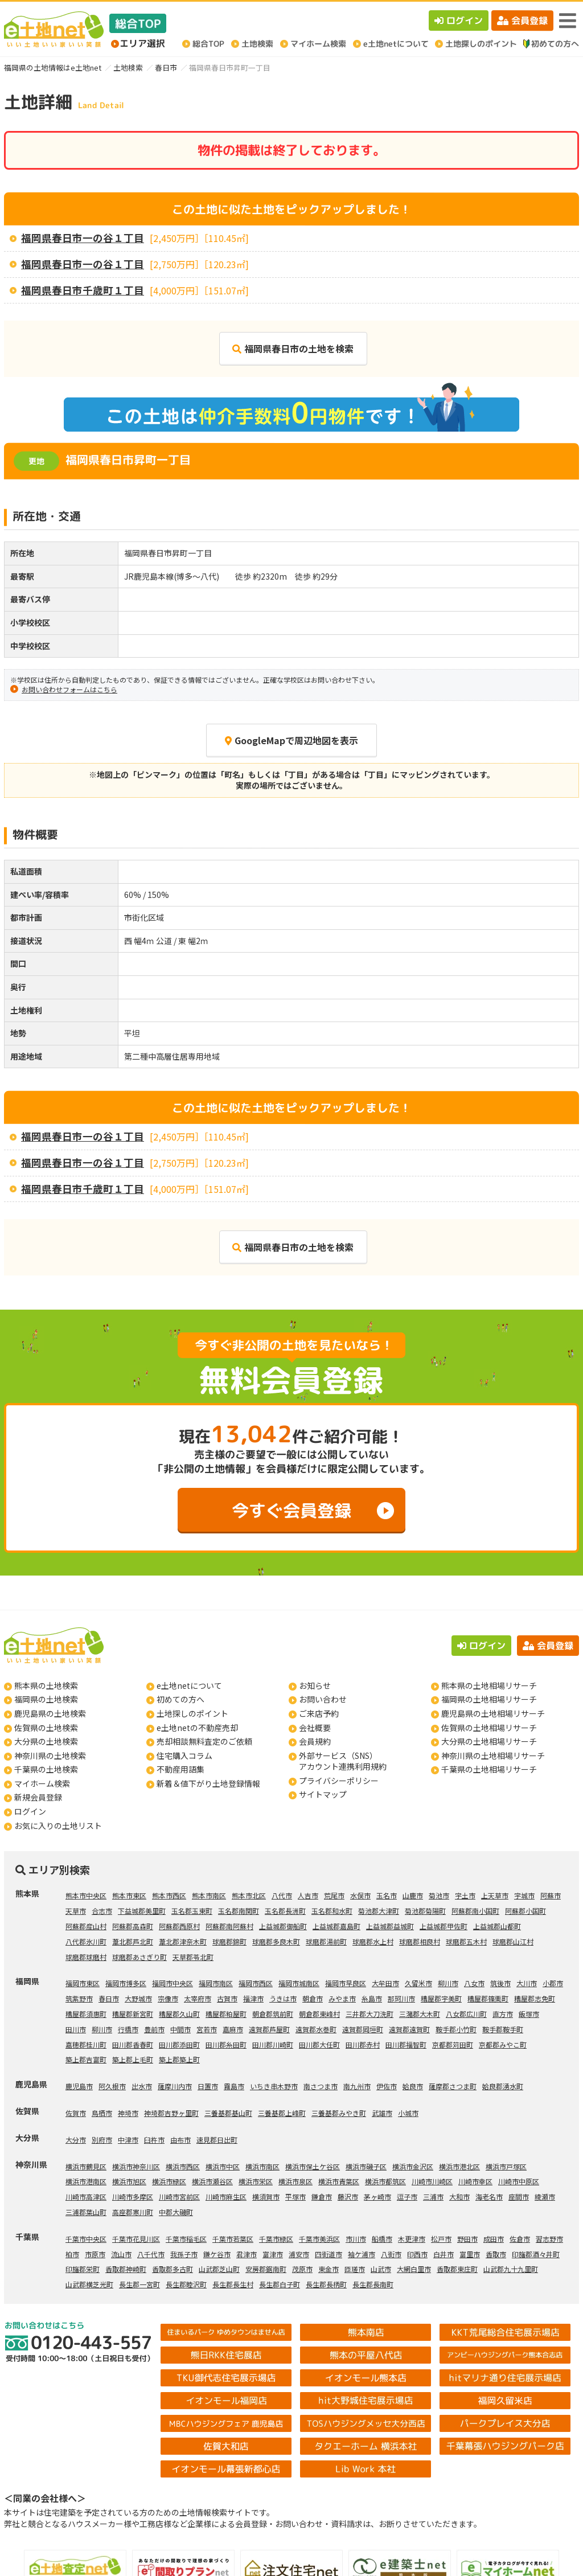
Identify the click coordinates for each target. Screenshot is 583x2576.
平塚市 (295, 2196)
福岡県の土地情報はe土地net (52, 67)
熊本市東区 (129, 1895)
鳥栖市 (102, 2113)
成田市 (493, 2238)
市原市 (95, 2254)
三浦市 (433, 2196)
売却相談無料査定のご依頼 (204, 1741)
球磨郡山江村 (512, 1941)
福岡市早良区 (345, 1983)
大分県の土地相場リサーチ (489, 1741)
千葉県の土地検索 (46, 1769)
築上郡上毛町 (132, 2059)
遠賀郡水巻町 (315, 2029)
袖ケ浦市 (361, 2254)
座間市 (518, 2196)
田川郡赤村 (363, 2044)
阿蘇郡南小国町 (475, 1910)
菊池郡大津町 (378, 1910)
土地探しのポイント (192, 1713)
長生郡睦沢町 (186, 2284)
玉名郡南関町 (238, 1910)
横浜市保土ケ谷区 (312, 2166)
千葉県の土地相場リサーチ (489, 1769)
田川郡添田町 (179, 2044)
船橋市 (382, 2238)
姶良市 (413, 2086)
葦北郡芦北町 (132, 1941)
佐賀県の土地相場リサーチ (489, 1727)
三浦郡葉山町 (85, 2212)
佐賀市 (75, 2113)
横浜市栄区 (256, 2181)
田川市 (75, 2029)
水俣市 (360, 1895)
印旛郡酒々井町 (536, 2254)
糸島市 (372, 1998)
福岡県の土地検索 (46, 1699)
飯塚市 (529, 2014)
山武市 (381, 2269)
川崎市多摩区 (132, 2196)
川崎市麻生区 (226, 2196)
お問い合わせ (323, 1699)
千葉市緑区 (276, 2238)
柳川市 (448, 1983)
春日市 (166, 67)
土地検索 (128, 67)
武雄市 (382, 2113)
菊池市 (439, 1895)
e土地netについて (189, 1685)
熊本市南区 (209, 1895)
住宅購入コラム (184, 1755)
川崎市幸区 (475, 2181)
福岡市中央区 (172, 1983)
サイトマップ (323, 1794)
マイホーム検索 (42, 1783)
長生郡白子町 (279, 2284)
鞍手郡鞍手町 (502, 2029)
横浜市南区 (262, 2166)
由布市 (180, 2139)
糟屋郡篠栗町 (487, 1998)
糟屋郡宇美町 (441, 1998)
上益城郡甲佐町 (443, 1926)
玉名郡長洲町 (285, 1910)
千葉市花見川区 (136, 2238)
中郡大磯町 (176, 2212)
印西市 (417, 2254)
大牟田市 (385, 1983)
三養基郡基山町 (228, 2113)
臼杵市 (154, 2139)
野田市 (467, 2238)
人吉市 (308, 1895)
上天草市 (494, 1895)
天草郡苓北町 (193, 1957)
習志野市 (549, 2238)
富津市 (272, 2254)
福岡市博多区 (125, 1983)
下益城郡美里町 (142, 1910)
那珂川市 (401, 1998)
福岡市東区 (82, 1983)
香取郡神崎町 (125, 2269)
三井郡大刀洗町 (369, 2014)
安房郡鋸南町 (265, 2269)
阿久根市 (112, 2086)
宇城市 (524, 1895)
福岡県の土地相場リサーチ (489, 1699)
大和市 (459, 2196)
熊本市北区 (249, 1895)
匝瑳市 (354, 2269)
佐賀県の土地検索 (46, 1727)
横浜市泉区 (295, 2181)
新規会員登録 (38, 1797)
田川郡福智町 (405, 2044)
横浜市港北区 (459, 2166)
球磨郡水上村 (372, 1941)
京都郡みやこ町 (503, 2044)
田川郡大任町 (319, 2044)
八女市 (474, 1983)
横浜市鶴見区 (85, 2166)
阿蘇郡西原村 (179, 1926)
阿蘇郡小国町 (525, 1910)
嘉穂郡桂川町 (85, 2044)
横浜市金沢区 (412, 2166)
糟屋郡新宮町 (132, 2014)
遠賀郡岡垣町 (362, 2029)
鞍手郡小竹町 (456, 2029)
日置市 (208, 2086)
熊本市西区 (169, 1895)
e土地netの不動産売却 (197, 1727)
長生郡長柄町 (326, 2284)
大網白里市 (414, 2269)
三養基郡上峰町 (282, 2113)
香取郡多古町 (172, 2269)
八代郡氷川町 (85, 1941)
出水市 (142, 2086)
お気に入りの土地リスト (58, 1825)
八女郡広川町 (466, 2014)
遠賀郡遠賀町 (409, 2029)
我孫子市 (184, 2254)
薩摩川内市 (175, 2086)
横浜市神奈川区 (136, 2166)
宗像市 (168, 1998)
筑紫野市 (79, 1998)
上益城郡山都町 (497, 1926)
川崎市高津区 (85, 2196)
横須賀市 (266, 2196)
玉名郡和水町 (331, 1910)
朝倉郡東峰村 (319, 2014)
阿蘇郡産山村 (85, 1926)
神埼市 (128, 2113)
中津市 (128, 2139)
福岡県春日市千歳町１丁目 (82, 290)
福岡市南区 (216, 1983)
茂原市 (302, 2269)
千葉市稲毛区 (186, 2238)
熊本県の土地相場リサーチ (489, 1685)
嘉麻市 (233, 2029)
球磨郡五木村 (466, 1941)
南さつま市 (320, 2086)
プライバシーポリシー (339, 1780)
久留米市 (418, 1983)
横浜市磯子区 (366, 2166)
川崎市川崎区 (432, 2181)
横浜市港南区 (85, 2181)
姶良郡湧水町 (502, 2086)
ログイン (458, 20)
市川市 (356, 2238)
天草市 (75, 1910)
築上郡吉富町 (85, 2059)
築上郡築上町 (179, 2059)
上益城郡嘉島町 (336, 1926)
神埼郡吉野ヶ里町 (171, 2113)
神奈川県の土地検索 (50, 1755)
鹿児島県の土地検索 (50, 1713)
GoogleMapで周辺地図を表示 (291, 740)
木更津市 (411, 2238)
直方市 (502, 2014)
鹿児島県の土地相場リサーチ (493, 1713)
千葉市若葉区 (232, 2238)
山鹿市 (413, 1895)
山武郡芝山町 (219, 2269)
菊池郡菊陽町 (425, 1910)
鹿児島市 (79, 2086)
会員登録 (522, 20)
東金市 (328, 2269)
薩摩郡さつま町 (453, 2086)
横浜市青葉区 (338, 2181)
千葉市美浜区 (319, 2238)
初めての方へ (180, 1699)
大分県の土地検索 (46, 1741)
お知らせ (315, 1685)
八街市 (391, 2254)
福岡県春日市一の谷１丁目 (82, 238)
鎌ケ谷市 (217, 2254)
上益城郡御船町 (283, 1926)
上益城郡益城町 (390, 1926)
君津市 (246, 2254)
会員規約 (315, 1741)
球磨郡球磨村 (85, 1957)
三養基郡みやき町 (338, 2113)
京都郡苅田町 (452, 2044)
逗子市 (407, 2196)
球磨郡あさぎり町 (139, 1957)
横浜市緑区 (169, 2181)
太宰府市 (197, 1998)
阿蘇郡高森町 (132, 1926)
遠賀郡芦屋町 (269, 2029)
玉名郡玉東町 (191, 1910)
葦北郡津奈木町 (183, 1941)
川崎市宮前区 (179, 2196)
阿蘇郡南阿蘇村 (229, 1926)
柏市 (72, 2254)
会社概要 (315, 1727)
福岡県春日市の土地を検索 (293, 348)
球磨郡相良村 (419, 1941)
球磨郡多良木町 (276, 1941)
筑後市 (500, 1983)
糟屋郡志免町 (534, 1998)
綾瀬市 (545, 2196)
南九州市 (357, 2086)
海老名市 (489, 2196)
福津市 (253, 1998)
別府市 (102, 2139)
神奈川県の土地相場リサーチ (493, 1755)
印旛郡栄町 (82, 2269)
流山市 (121, 2254)
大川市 (526, 1983)
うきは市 (283, 1998)
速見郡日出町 (216, 2139)
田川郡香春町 (132, 2044)
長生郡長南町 (372, 2284)
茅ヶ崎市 (377, 2196)
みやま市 (342, 1998)
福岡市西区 (256, 1983)
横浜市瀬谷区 (212, 2181)
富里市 (469, 2254)
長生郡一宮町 (139, 2284)
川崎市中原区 (518, 2181)
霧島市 (234, 2086)
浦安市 (299, 2254)
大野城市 (138, 1998)
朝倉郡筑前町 (272, 2014)
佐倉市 (520, 2238)
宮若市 (206, 2029)
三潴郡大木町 (419, 2014)
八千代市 (151, 2254)
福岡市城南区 (298, 1983)
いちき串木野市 (274, 2086)
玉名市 (386, 1895)
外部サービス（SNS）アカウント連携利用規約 (343, 1761)
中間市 (180, 2029)
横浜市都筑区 (385, 2181)
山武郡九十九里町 (510, 2269)
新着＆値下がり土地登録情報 (208, 1783)
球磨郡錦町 (229, 1941)
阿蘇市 (550, 1895)
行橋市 (128, 2029)
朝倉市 (312, 1998)
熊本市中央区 (85, 1895)
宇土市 (465, 1895)
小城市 (408, 2113)
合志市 (102, 1910)
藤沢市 (348, 2196)
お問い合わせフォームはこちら (69, 689)
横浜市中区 (223, 2166)
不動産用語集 (180, 1769)
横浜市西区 (183, 2166)
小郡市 (553, 1983)
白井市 (443, 2254)
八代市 (282, 1895)
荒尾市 (334, 1895)
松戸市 (441, 2238)
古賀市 (227, 1998)
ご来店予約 (319, 1713)
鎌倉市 (321, 2196)
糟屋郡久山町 (179, 2014)
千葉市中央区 (85, 2238)
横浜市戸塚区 (506, 2166)
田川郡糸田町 (226, 2044)
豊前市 (154, 2029)
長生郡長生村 (232, 2284)
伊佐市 (386, 2086)
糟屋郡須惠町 (85, 2014)
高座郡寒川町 (132, 2212)
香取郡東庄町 (457, 2269)
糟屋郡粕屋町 (226, 2014)
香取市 (496, 2254)
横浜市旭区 (129, 2181)
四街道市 (328, 2254)
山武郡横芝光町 (89, 2284)
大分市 (75, 2139)
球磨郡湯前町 (326, 1941)
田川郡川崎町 (272, 2044)
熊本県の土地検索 (46, 1685)
